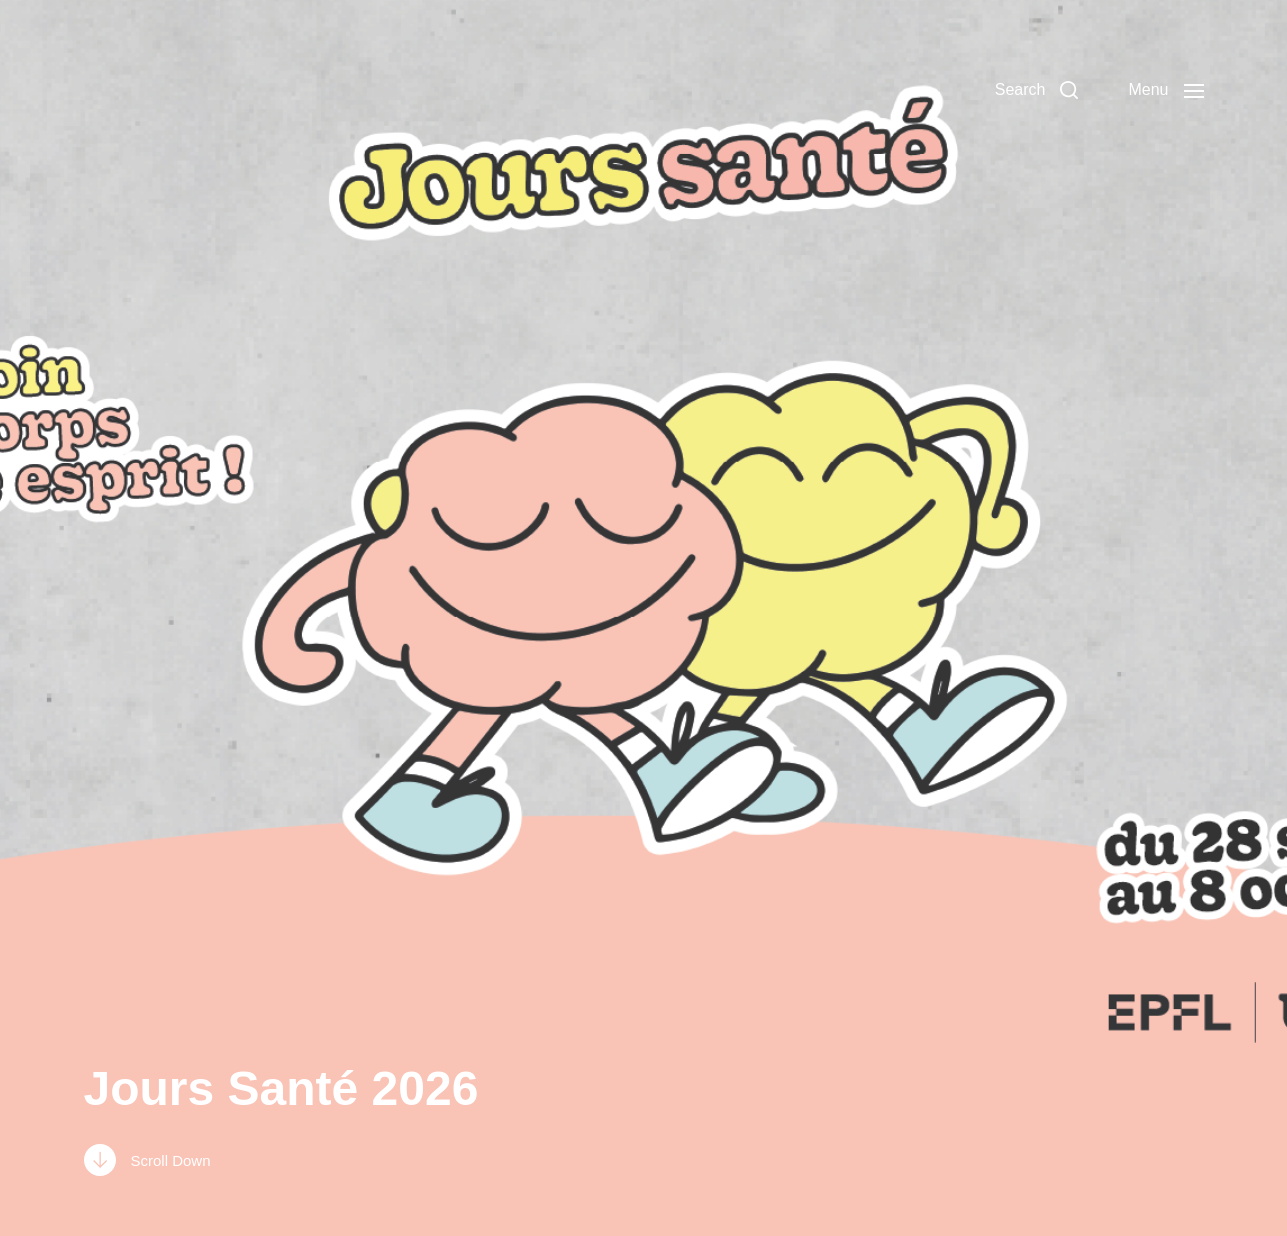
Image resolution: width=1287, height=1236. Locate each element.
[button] (1037, 90)
